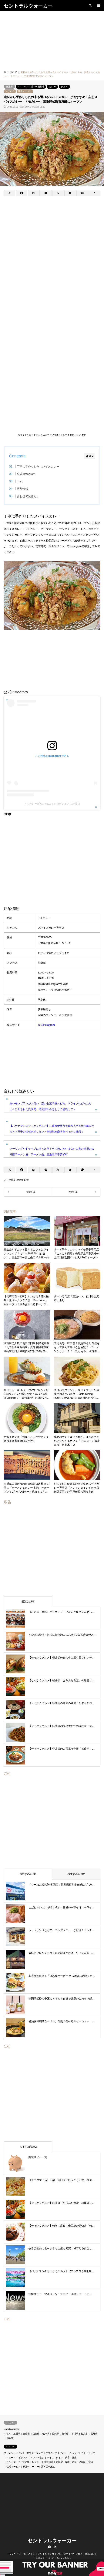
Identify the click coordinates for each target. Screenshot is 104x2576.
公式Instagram (26, 473)
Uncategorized (11, 2429)
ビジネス (23, 2457)
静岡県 (10, 2438)
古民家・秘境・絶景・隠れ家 (71, 2462)
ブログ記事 (62, 2553)
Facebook (49, 2546)
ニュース (11, 2457)
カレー (52, 86)
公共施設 (48, 2462)
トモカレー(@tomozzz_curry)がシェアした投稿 (52, 803)
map (19, 481)
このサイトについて (43, 2558)
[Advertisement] (52, 39)
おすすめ (9, 91)
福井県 (84, 2433)
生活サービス (13, 2466)
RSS (55, 2546)
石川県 (74, 2433)
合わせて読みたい (28, 496)
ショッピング (76, 2453)
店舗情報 (22, 488)
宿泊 (90, 2462)
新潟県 (65, 2433)
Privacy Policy (64, 2558)
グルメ (64, 86)
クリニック (51, 2453)
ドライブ (90, 2453)
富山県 (26, 2433)
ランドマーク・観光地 (18, 2462)
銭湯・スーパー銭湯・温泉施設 (39, 2466)
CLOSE (89, 456)
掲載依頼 (89, 2553)
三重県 (9, 86)
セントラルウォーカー (52, 2540)
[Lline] (46, 193)
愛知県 (55, 2433)
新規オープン (25, 91)
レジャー (36, 2462)
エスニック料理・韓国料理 (30, 86)
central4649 (23, 1180)
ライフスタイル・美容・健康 (61, 2457)
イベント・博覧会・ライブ (29, 2453)
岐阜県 (45, 2433)
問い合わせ (76, 2553)
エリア (7, 2433)
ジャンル (8, 2453)
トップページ (14, 2553)
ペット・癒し (37, 2457)
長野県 (94, 2433)
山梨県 (36, 2433)
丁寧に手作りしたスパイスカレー (38, 466)
